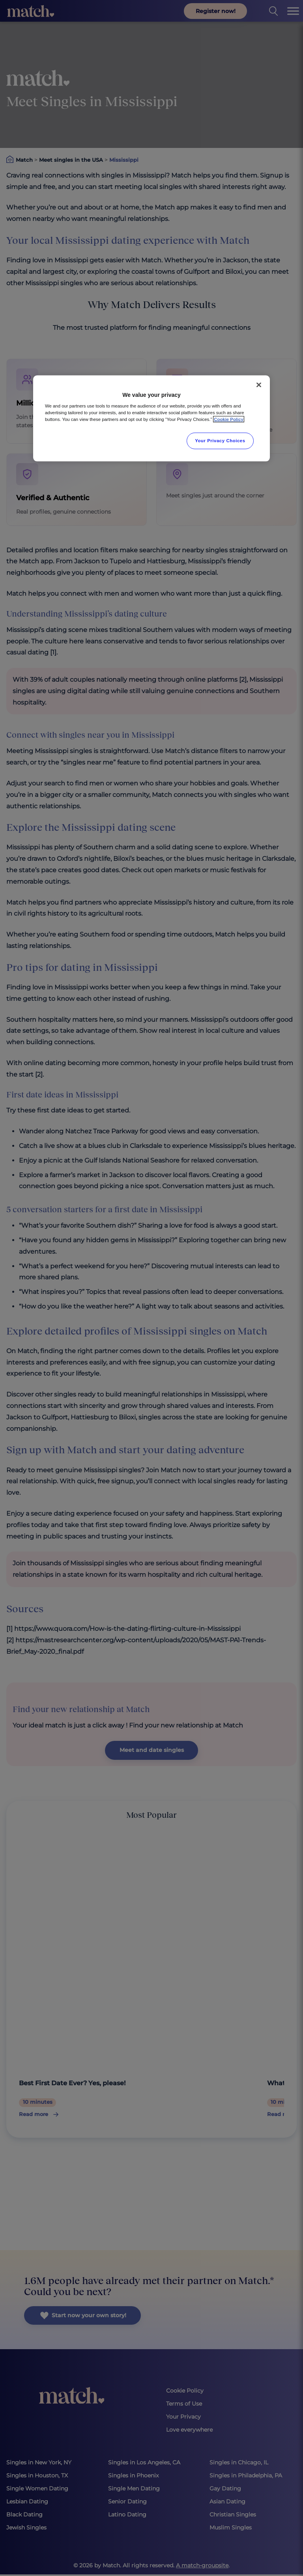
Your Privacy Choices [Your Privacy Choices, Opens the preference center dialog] (220, 440)
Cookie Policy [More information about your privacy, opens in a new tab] (228, 419)
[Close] (258, 384)
